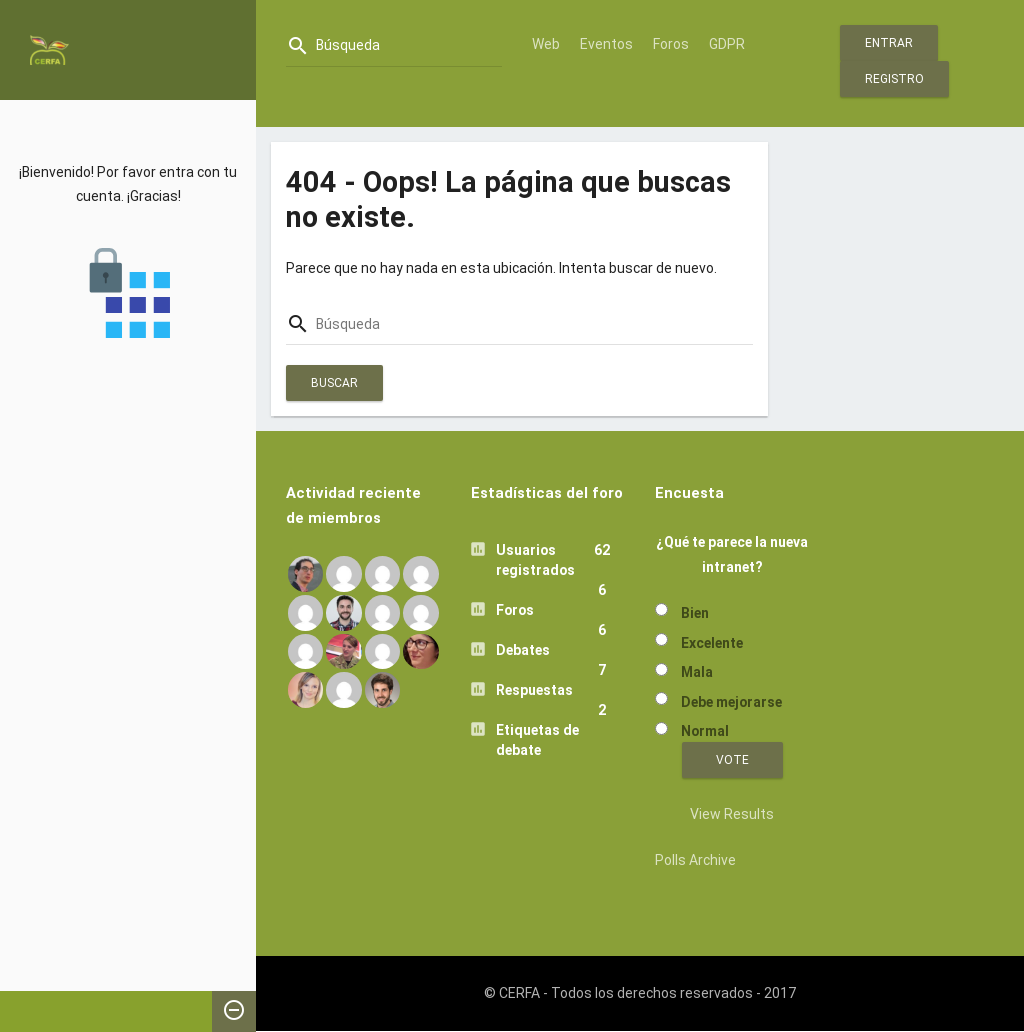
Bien (695, 613)
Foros (671, 44)
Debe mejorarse (731, 702)
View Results (732, 814)
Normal (705, 731)
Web (546, 44)
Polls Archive (695, 860)
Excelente (712, 643)
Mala (697, 672)
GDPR (727, 44)
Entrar (889, 43)
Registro (894, 79)
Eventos (606, 44)
